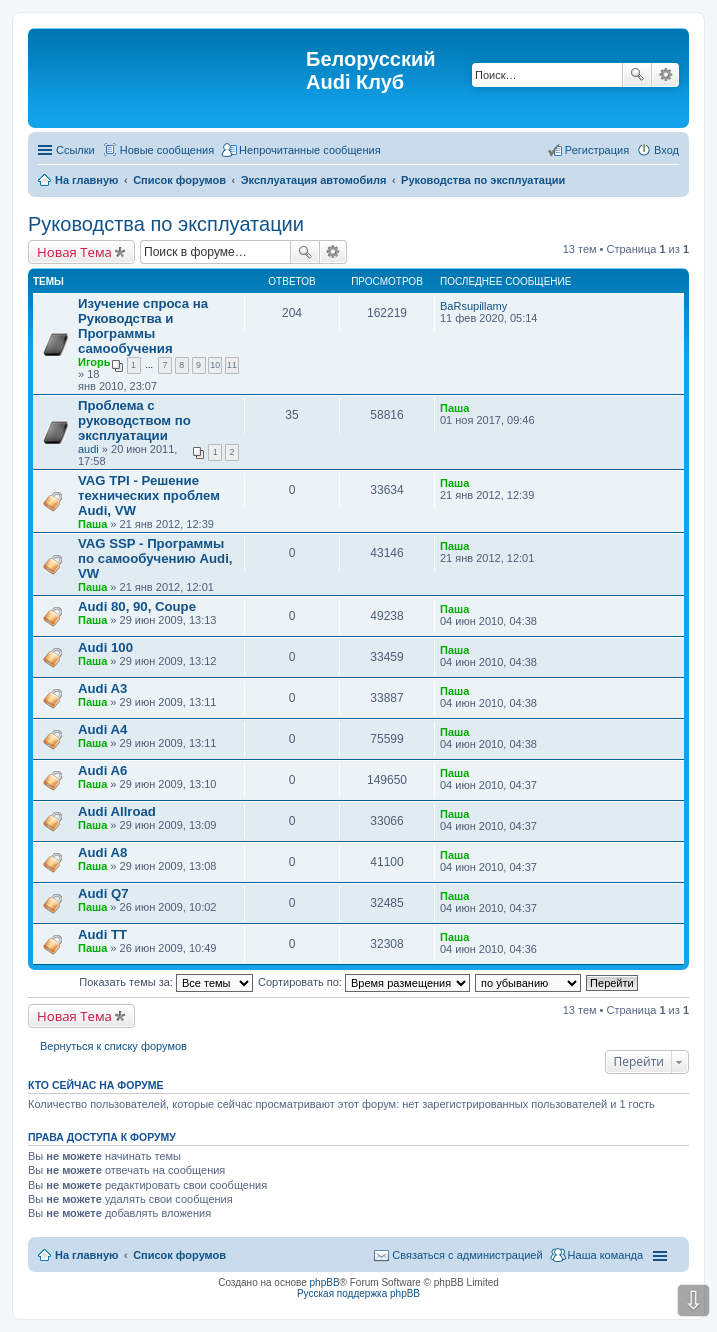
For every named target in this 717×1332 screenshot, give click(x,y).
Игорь (94, 362)
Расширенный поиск (665, 75)
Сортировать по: (364, 982)
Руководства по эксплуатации (166, 224)
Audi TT (102, 934)
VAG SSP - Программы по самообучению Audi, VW (155, 558)
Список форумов (179, 1255)
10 (215, 365)
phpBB (325, 1282)
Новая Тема (74, 252)
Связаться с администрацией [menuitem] (467, 1255)
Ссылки (75, 150)
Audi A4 (102, 729)
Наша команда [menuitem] (605, 1255)
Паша (454, 408)
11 (232, 365)
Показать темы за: (166, 982)
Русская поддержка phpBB (358, 1293)
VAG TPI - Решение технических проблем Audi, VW (149, 495)
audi (88, 449)
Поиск (637, 75)
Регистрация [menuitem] (597, 150)
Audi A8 (102, 852)
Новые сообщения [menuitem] (167, 150)
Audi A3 (102, 688)
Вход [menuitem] (666, 150)
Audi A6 (102, 770)
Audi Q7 (103, 893)
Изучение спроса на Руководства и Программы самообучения (143, 326)
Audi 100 (105, 647)
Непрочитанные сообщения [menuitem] (310, 150)
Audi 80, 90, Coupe (137, 606)
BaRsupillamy (473, 306)
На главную (86, 1255)
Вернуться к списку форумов (113, 1046)
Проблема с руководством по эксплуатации (134, 420)
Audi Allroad (117, 811)
